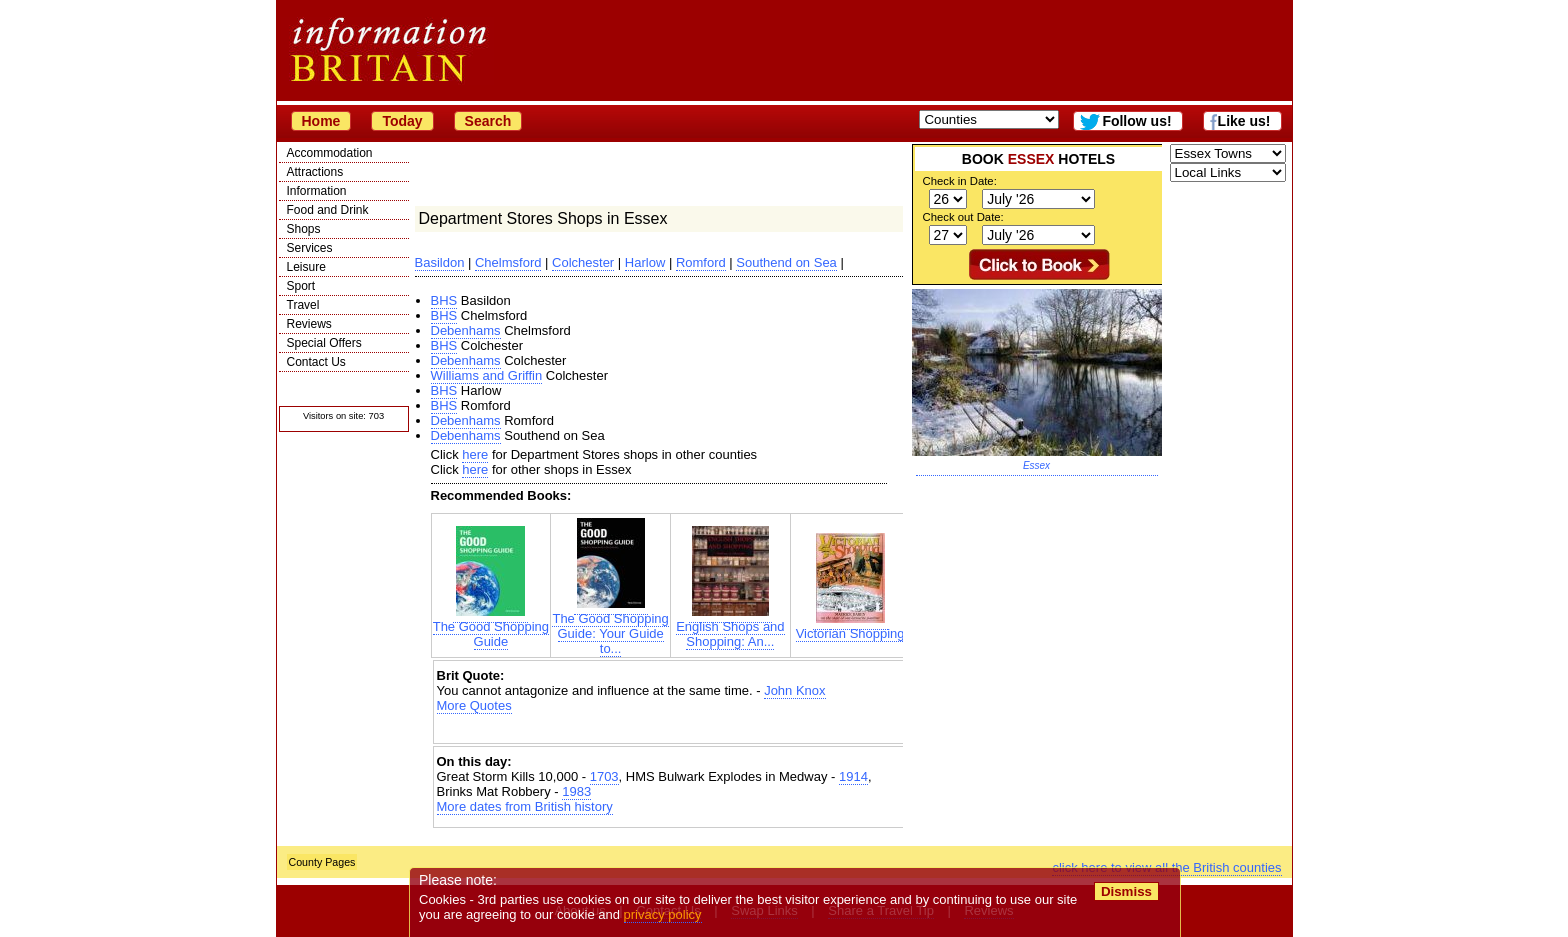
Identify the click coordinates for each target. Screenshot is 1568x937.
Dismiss (1126, 891)
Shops (304, 229)
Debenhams (466, 330)
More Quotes (474, 705)
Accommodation (330, 153)
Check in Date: (960, 181)
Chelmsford (508, 262)
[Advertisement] (671, 730)
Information (317, 191)
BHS (444, 300)
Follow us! (1136, 121)
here (475, 454)
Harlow (645, 262)
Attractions (315, 172)
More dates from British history (525, 806)
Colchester (583, 262)
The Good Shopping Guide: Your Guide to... (610, 627)
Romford (701, 262)
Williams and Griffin (487, 375)
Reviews (309, 324)
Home (321, 121)
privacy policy (663, 914)
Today (402, 121)
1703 (604, 776)
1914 (853, 776)
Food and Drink (328, 210)
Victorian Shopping (850, 627)
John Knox (794, 690)
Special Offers (324, 343)
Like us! (1244, 121)
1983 (576, 791)
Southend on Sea (786, 262)
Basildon (440, 262)
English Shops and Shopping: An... (730, 628)
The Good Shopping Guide (491, 628)
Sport (301, 286)
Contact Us (316, 362)
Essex (1036, 465)
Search (488, 121)
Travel (303, 305)
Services (310, 248)
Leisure (306, 267)
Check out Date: (963, 217)
